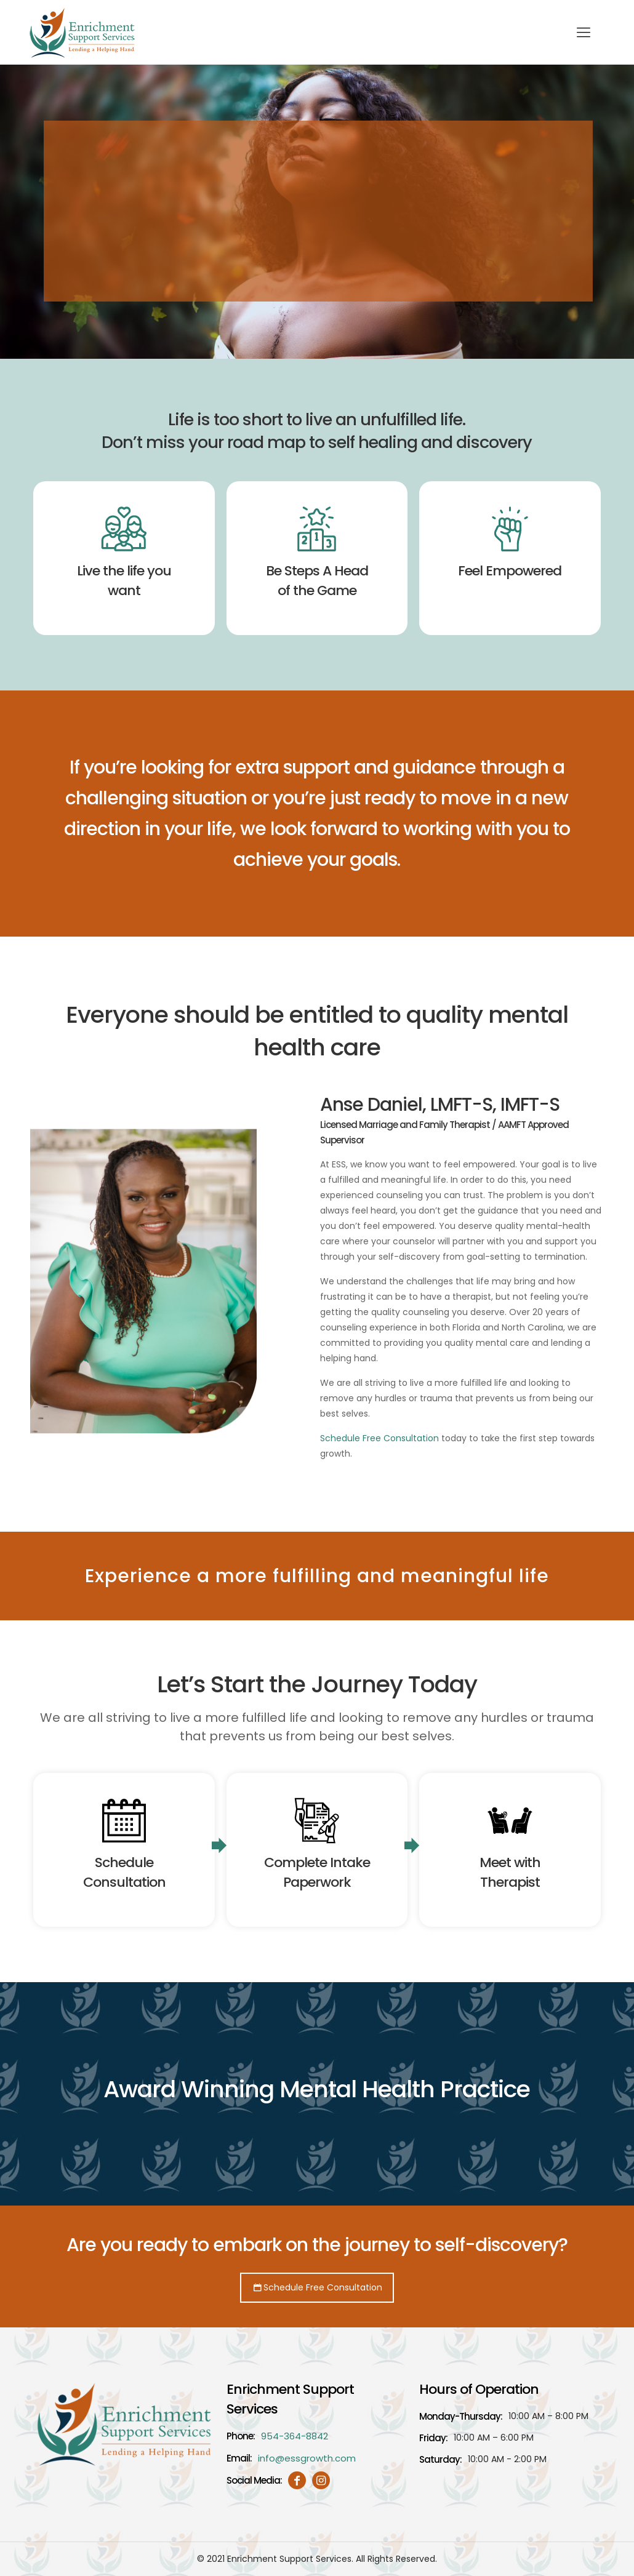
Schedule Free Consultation (379, 1437)
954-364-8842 (294, 2436)
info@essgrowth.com (307, 2458)
